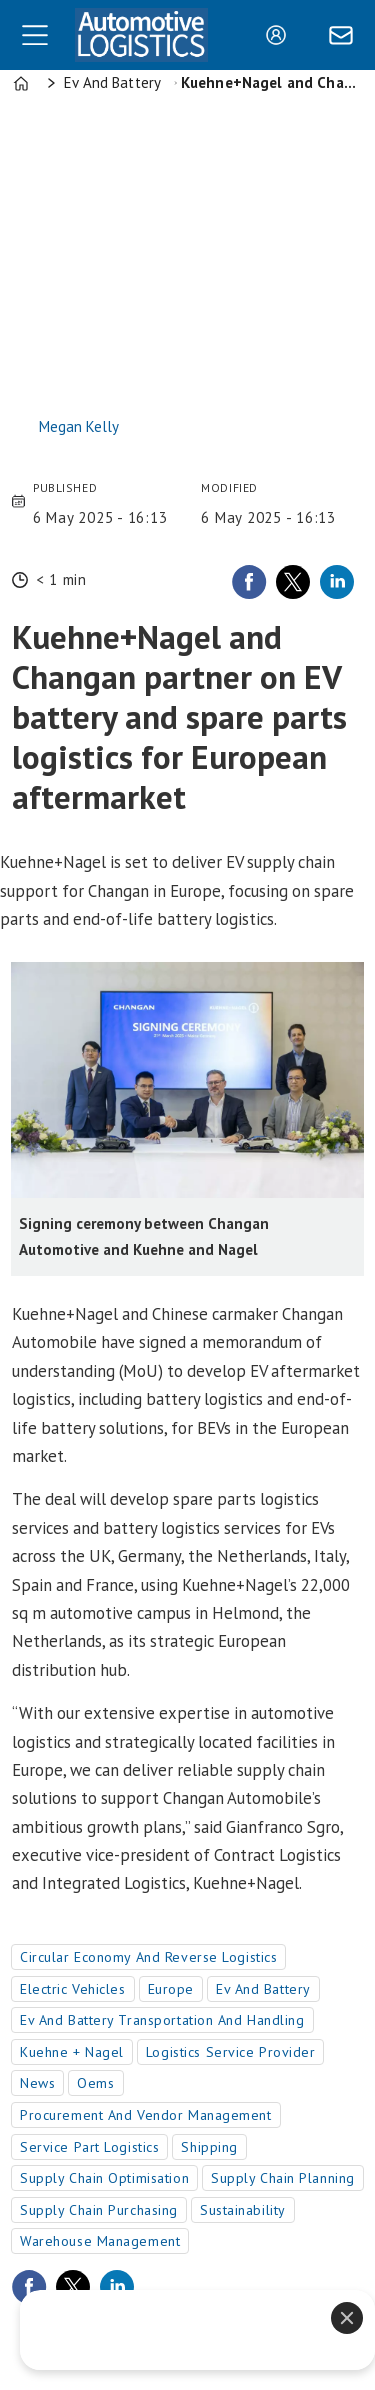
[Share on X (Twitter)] (293, 582)
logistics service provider (231, 2052)
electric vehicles (73, 1989)
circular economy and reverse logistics (148, 1957)
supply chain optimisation (104, 2178)
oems (95, 2083)
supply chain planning (283, 2178)
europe (171, 1989)
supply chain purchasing (99, 2210)
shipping (209, 2147)
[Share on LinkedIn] (337, 582)
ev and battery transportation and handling (162, 2020)
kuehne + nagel (72, 2052)
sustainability (243, 2210)
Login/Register (281, 35)
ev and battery (263, 1989)
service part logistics (89, 2147)
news (37, 2083)
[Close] (347, 2318)
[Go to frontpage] (142, 34)
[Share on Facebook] (249, 582)
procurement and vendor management (145, 2115)
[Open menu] (35, 35)
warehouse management (100, 2241)
